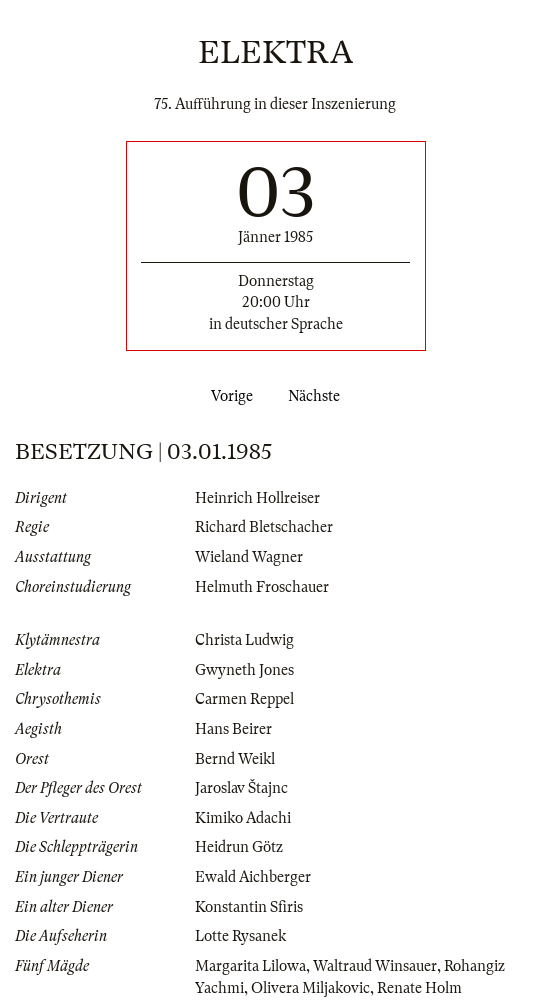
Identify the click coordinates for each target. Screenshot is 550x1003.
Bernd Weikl (235, 759)
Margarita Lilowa (250, 966)
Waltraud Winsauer (375, 966)
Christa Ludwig (244, 640)
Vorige (228, 396)
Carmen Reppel (244, 699)
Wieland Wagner (249, 557)
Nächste (318, 396)
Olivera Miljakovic (310, 988)
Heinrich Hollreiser (257, 498)
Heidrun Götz (239, 847)
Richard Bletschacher (264, 527)
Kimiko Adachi (243, 818)
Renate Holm (419, 988)
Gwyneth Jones (244, 670)
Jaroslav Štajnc (241, 788)
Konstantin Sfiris (249, 907)
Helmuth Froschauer (262, 587)
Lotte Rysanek (240, 936)
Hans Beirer (233, 729)
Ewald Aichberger (253, 877)
